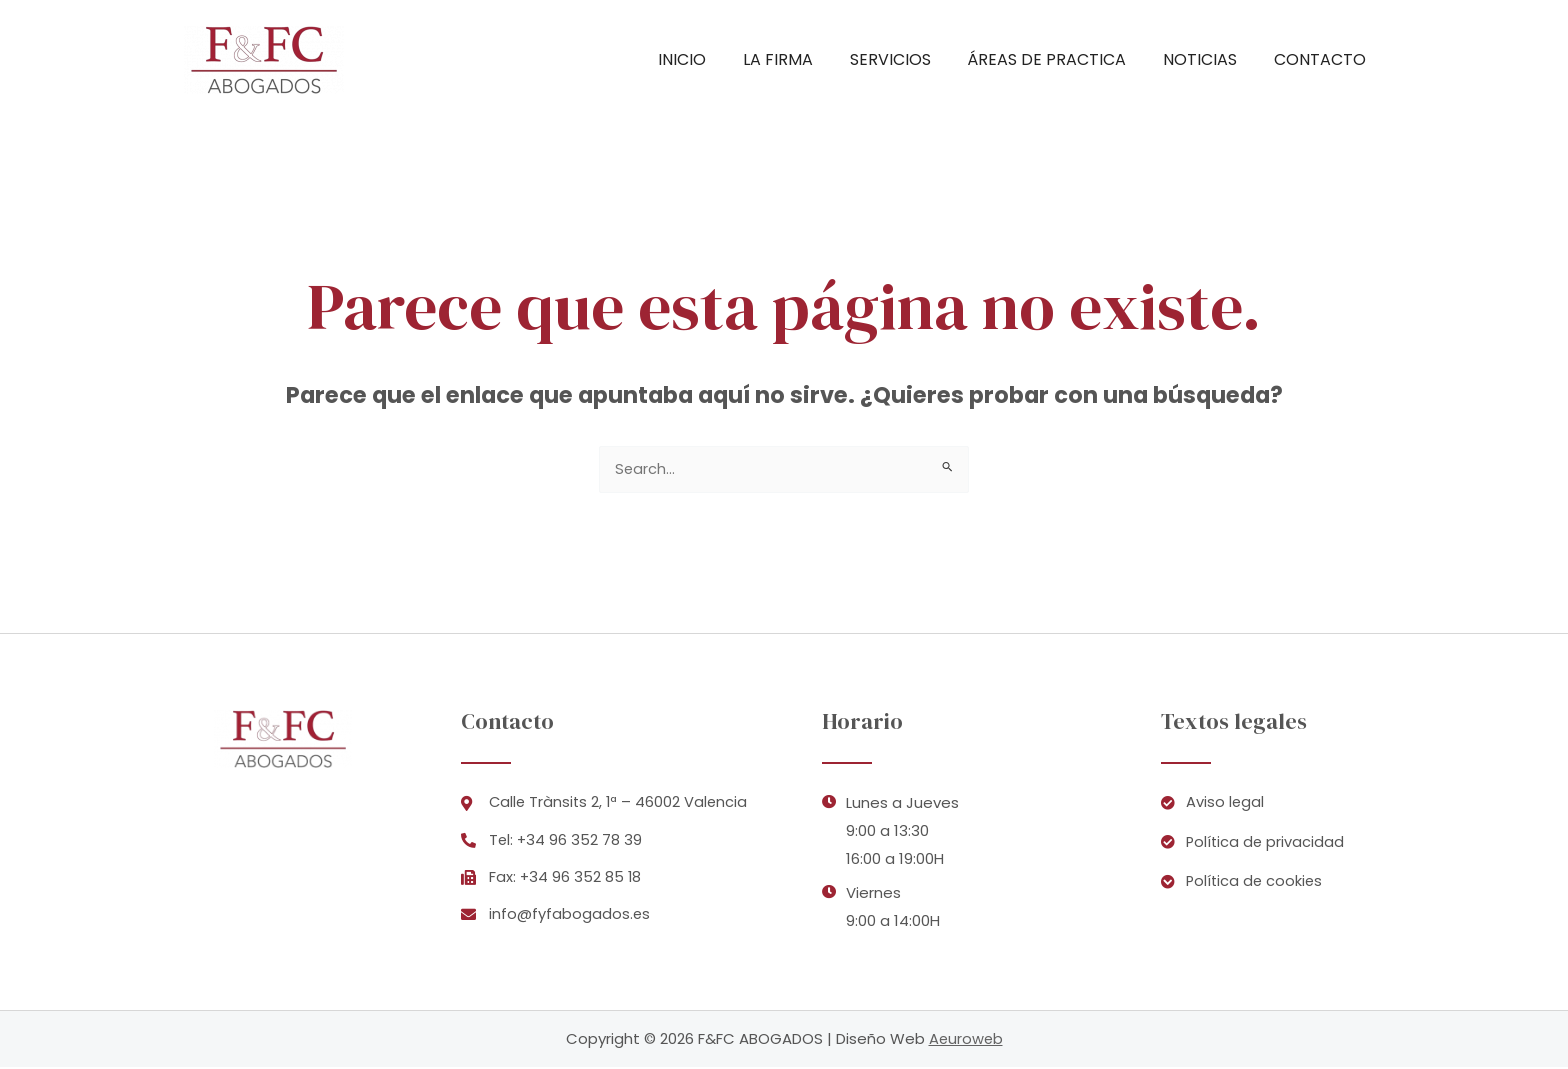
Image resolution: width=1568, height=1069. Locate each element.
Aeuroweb (966, 1040)
